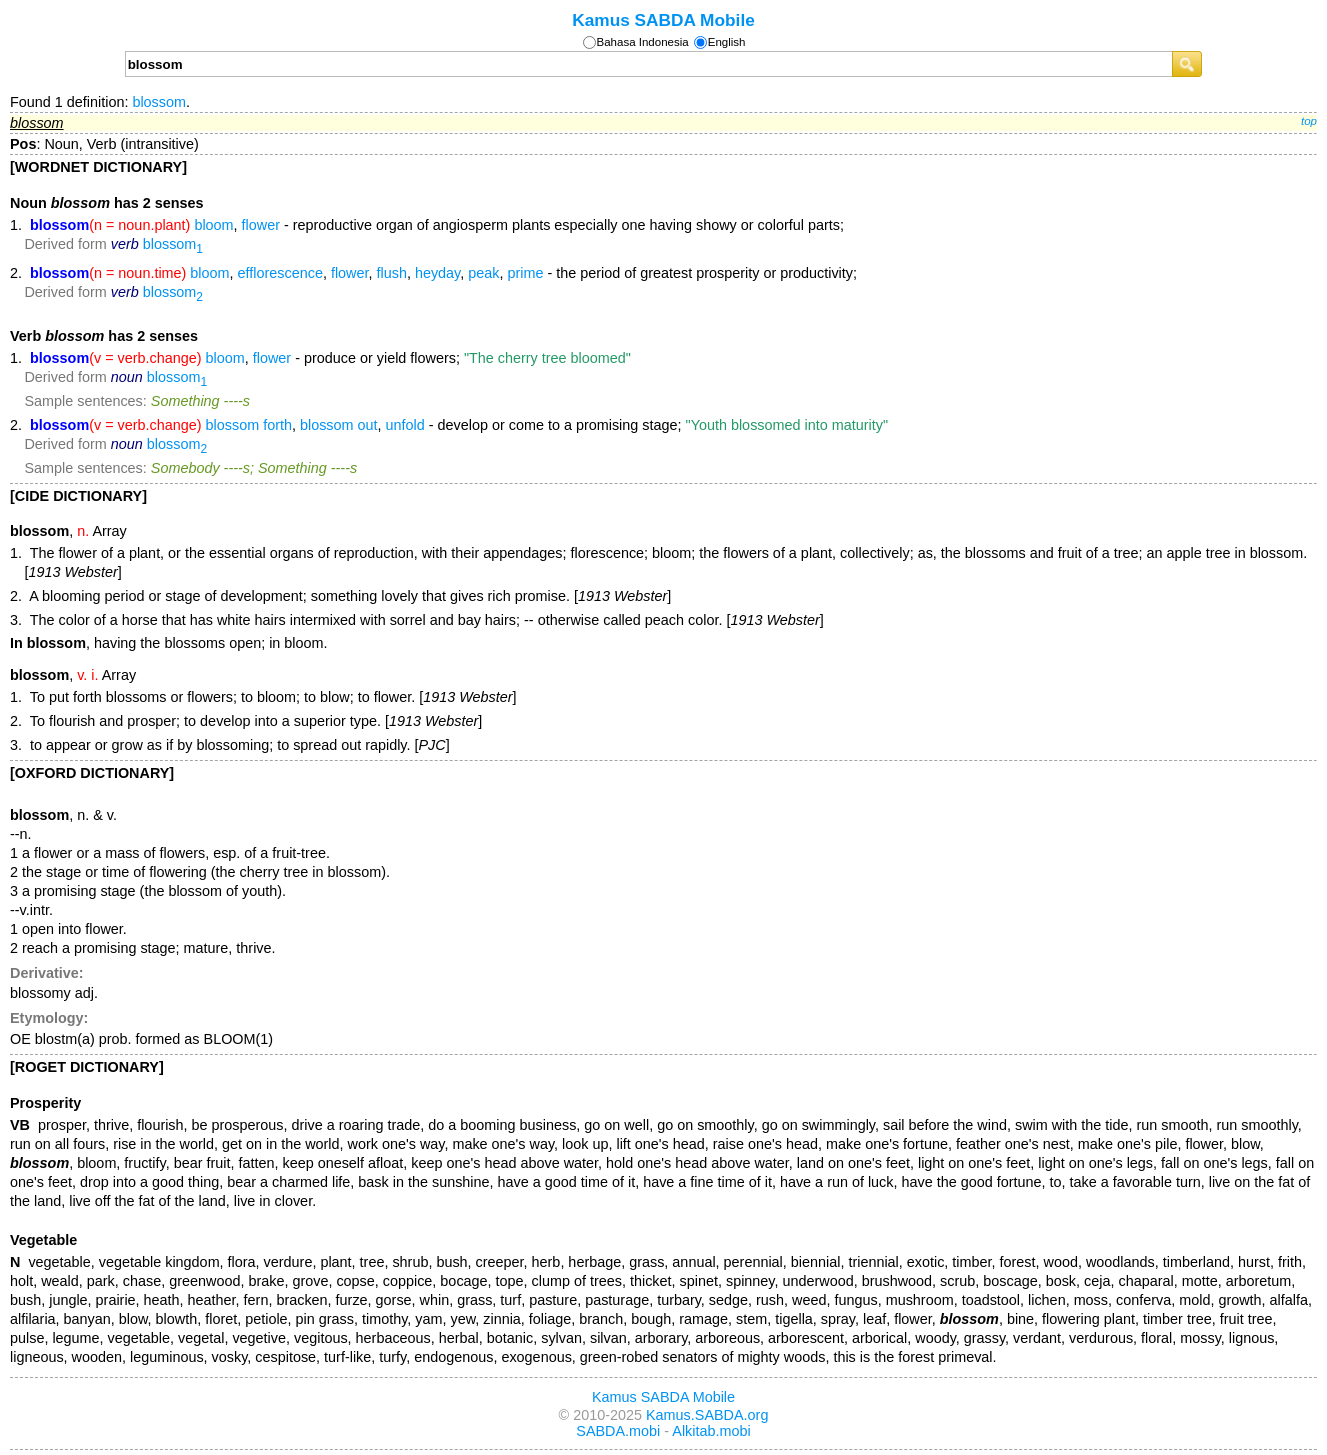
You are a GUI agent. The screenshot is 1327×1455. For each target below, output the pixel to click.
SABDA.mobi (618, 1431)
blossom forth (249, 425)
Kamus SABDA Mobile (663, 20)
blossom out (339, 425)
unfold (405, 425)
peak (483, 273)
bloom (213, 225)
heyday (437, 273)
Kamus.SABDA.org (707, 1415)
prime (525, 273)
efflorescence (280, 273)
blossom (159, 102)
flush (392, 273)
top (1309, 121)
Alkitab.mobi (711, 1431)
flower (261, 225)
